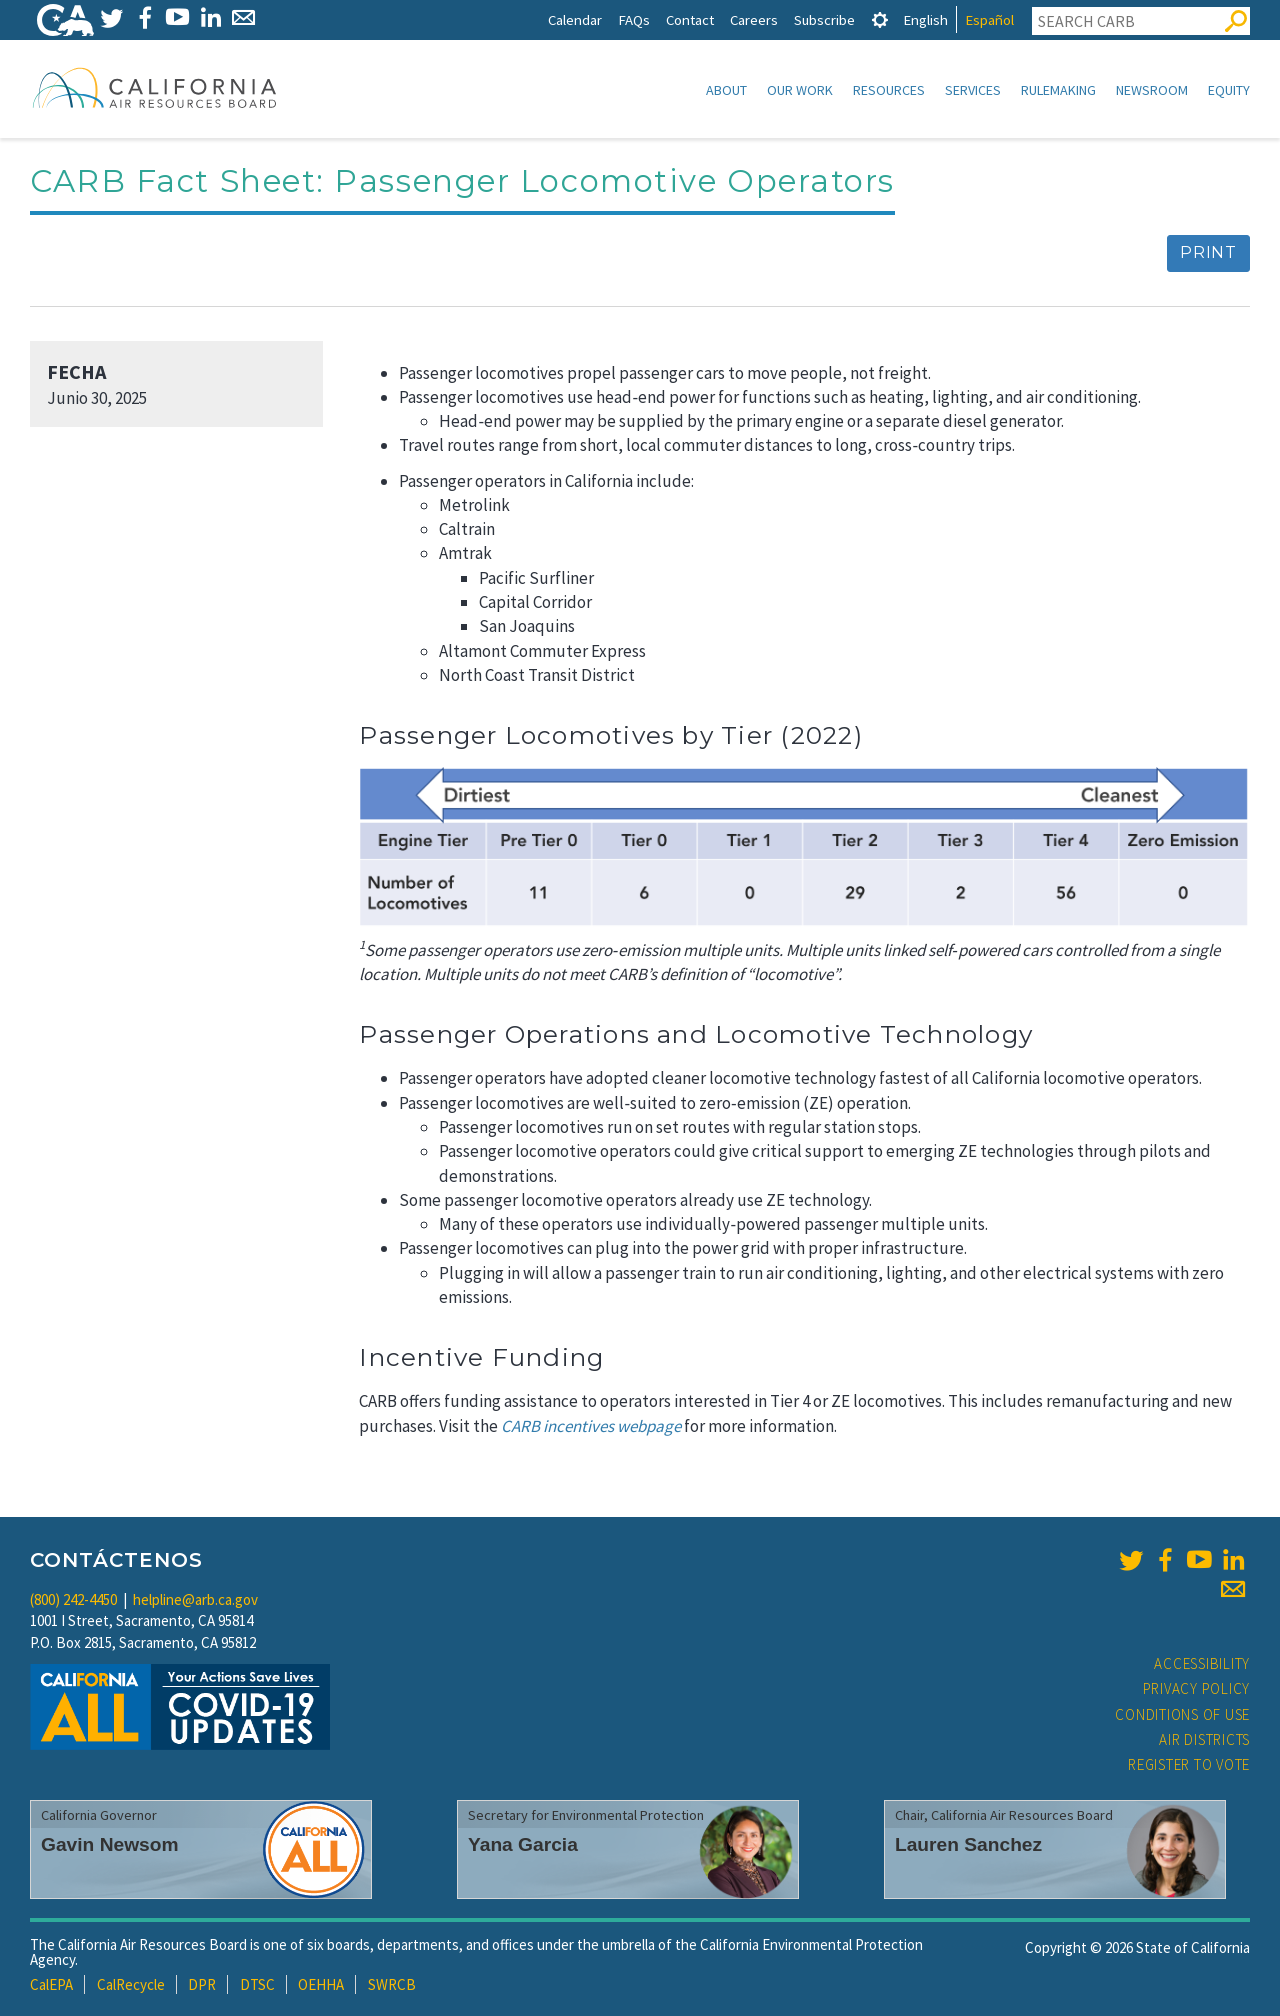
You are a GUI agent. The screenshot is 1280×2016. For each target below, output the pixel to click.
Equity (1229, 90)
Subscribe (824, 19)
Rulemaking (1058, 90)
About (726, 90)
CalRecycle (131, 1984)
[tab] (880, 19)
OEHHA (321, 1984)
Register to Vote (1189, 1764)
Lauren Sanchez (968, 1844)
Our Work (800, 90)
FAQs (634, 19)
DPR (202, 1984)
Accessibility (1202, 1663)
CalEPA (51, 1984)
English (925, 19)
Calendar (575, 19)
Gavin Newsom (110, 1844)
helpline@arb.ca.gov (195, 1599)
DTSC (257, 1984)
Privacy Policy (1197, 1688)
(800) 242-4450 (73, 1599)
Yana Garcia (523, 1844)
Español (989, 19)
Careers (754, 19)
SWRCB (392, 1984)
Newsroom (1152, 90)
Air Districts (1204, 1739)
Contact (690, 19)
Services (973, 90)
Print (1208, 252)
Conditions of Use (1182, 1714)
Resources (889, 90)
